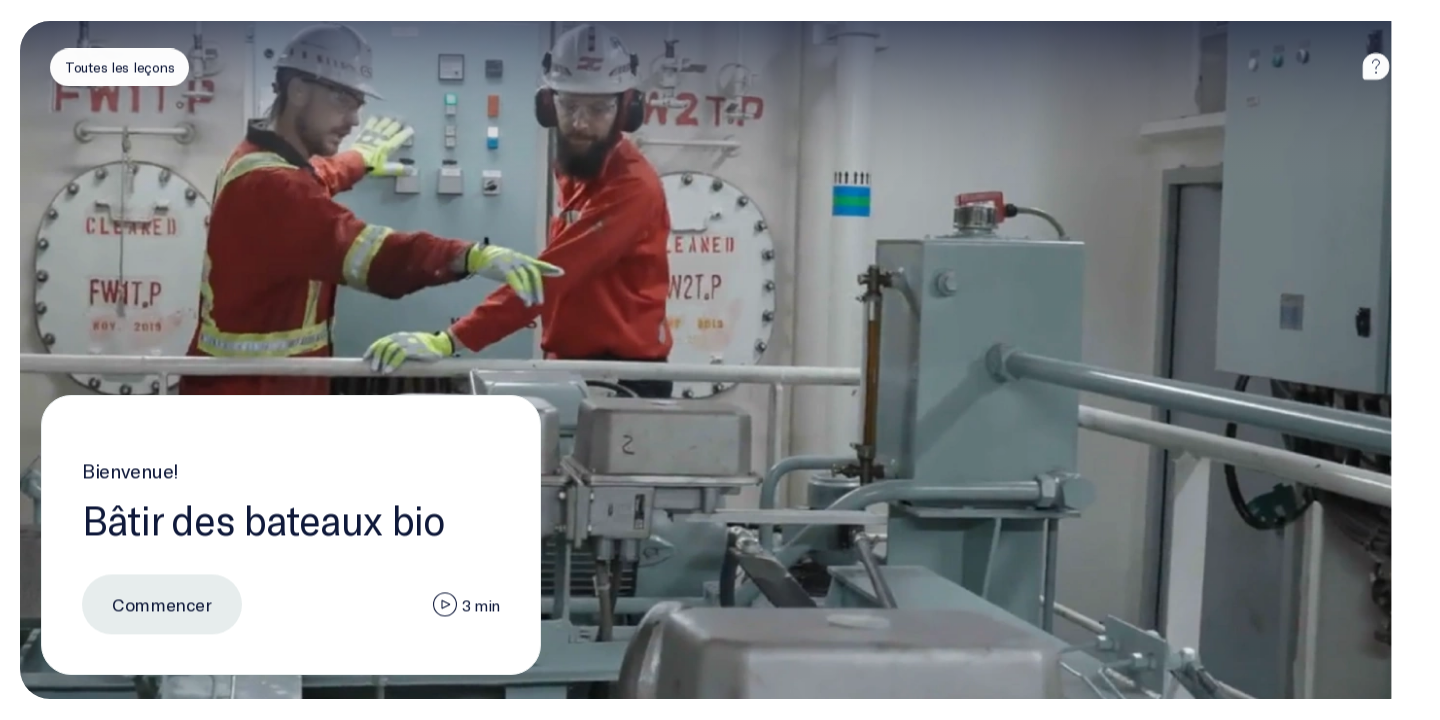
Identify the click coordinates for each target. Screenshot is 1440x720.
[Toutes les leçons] (119, 67)
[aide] (1376, 67)
